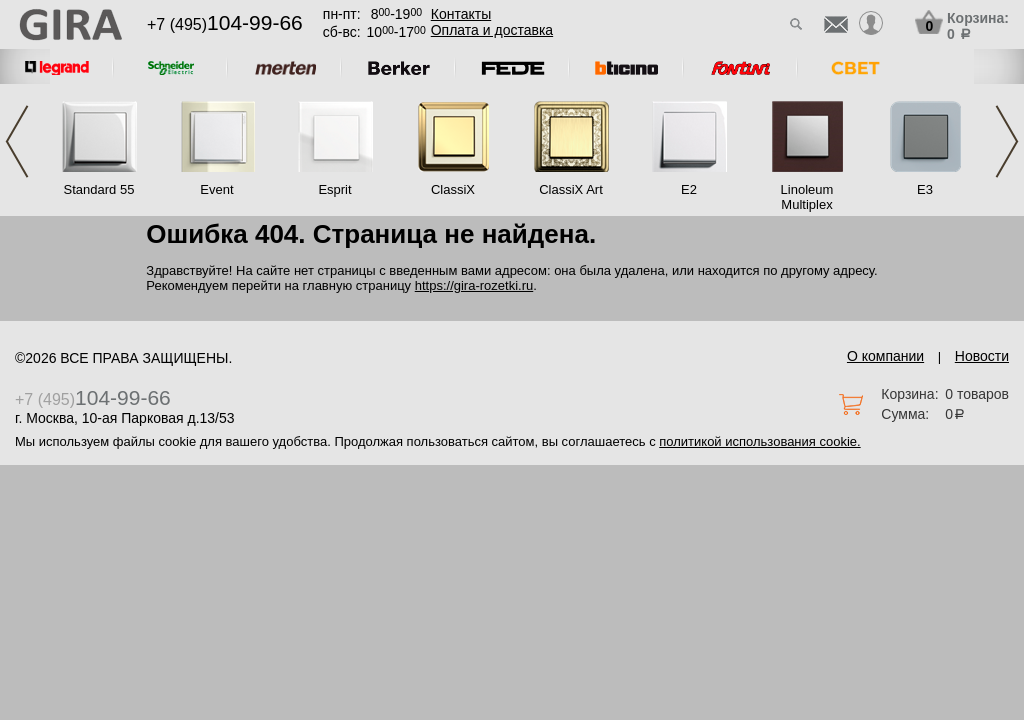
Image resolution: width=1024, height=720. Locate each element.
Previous (17, 141)
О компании (885, 356)
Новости (982, 356)
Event (216, 189)
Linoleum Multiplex (807, 197)
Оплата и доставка (492, 30)
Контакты (461, 14)
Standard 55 (99, 189)
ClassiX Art (571, 189)
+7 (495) (225, 24)
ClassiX (453, 189)
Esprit (334, 189)
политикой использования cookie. (759, 441)
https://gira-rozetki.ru (474, 285)
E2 (689, 189)
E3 (925, 189)
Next (1007, 141)
